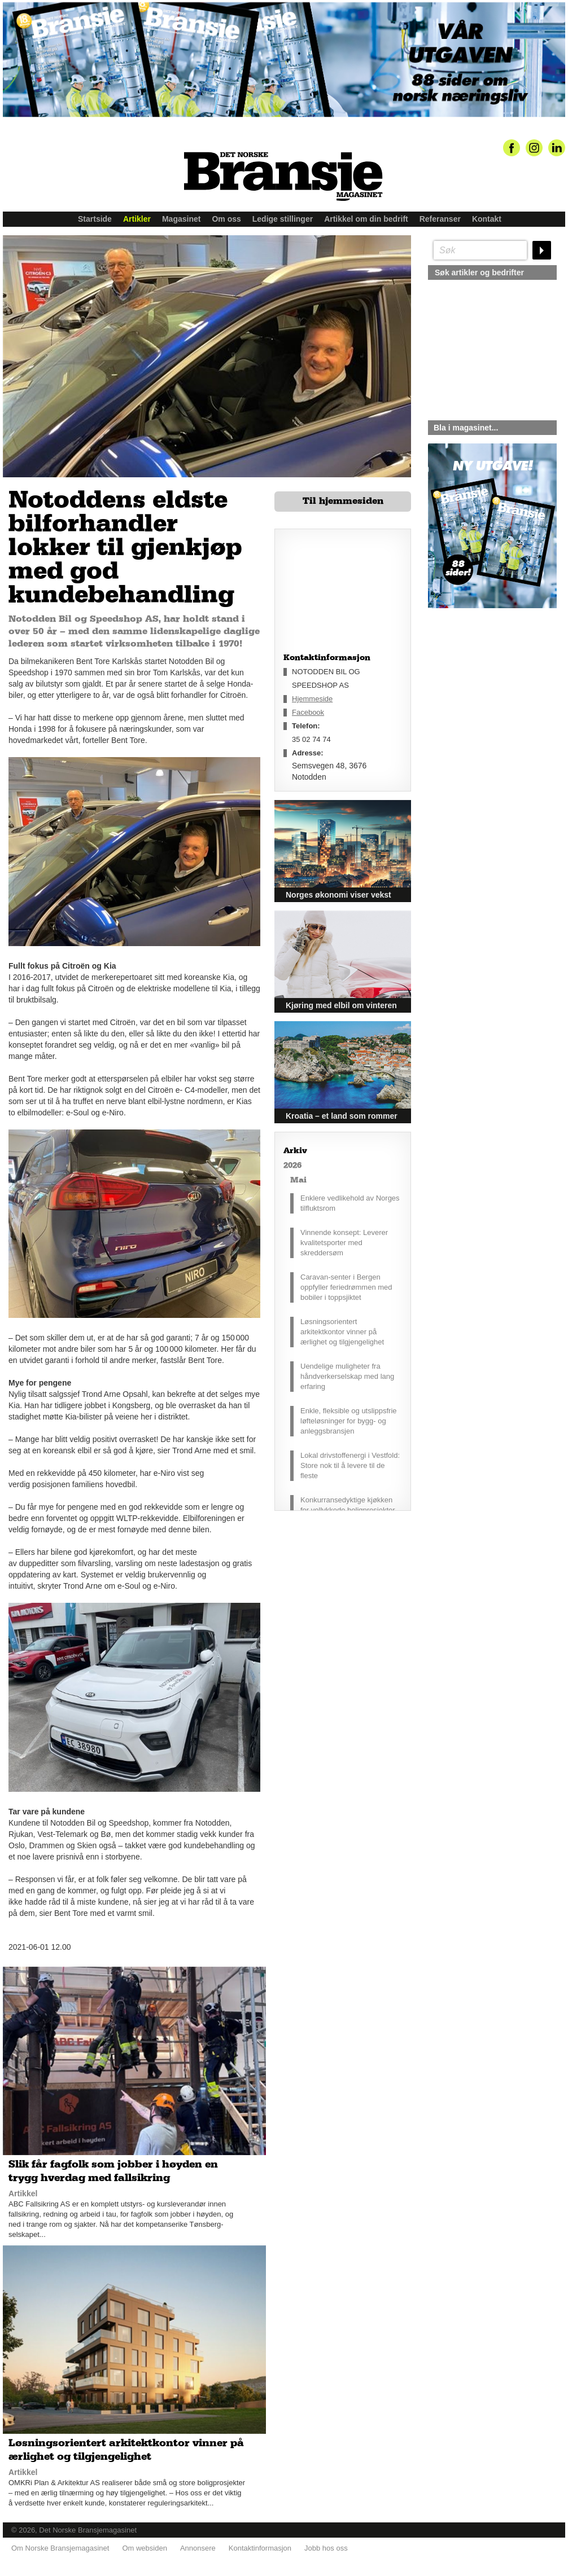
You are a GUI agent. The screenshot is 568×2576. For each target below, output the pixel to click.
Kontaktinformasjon (260, 2548)
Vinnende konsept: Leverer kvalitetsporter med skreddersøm (344, 1242)
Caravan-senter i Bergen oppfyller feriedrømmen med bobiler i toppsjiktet (346, 1287)
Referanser (440, 218)
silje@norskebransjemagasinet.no (480, 713)
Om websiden (144, 2548)
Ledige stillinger (282, 218)
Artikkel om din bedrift (366, 218)
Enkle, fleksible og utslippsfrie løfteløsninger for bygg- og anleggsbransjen (348, 1420)
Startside (95, 218)
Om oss (226, 218)
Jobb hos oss (326, 2548)
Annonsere (198, 2548)
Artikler (137, 218)
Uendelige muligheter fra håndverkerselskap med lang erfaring (347, 1376)
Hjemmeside (312, 698)
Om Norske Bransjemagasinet (60, 2548)
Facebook (308, 712)
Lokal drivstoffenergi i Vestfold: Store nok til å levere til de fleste (350, 1465)
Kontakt (486, 218)
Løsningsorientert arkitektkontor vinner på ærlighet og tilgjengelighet (342, 1331)
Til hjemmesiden (343, 500)
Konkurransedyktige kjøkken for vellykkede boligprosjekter (347, 1505)
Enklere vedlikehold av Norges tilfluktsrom (350, 1203)
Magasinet (181, 218)
